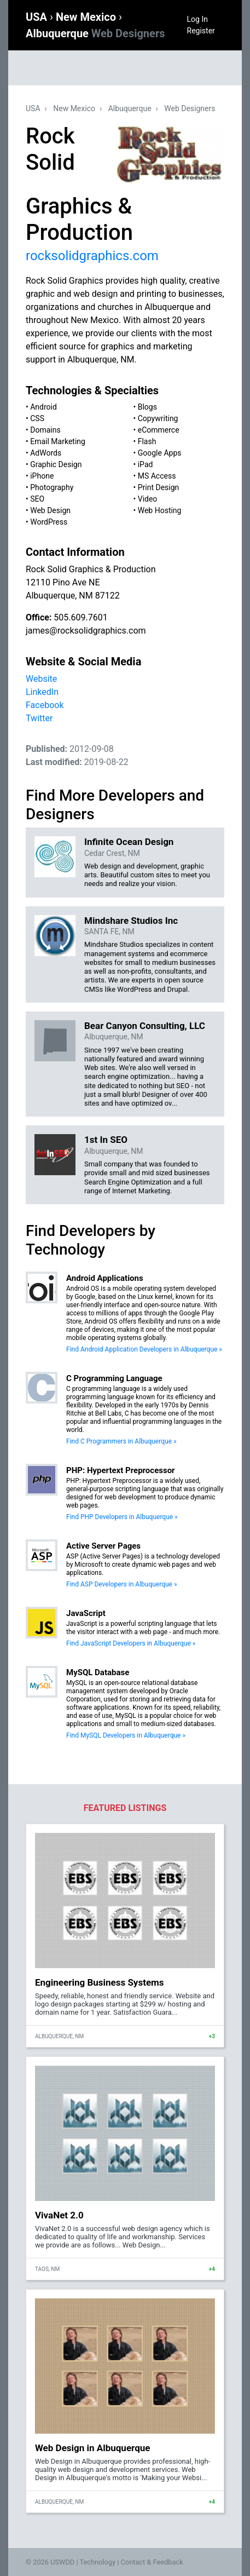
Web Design (50, 510)
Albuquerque (95, 33)
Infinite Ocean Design (128, 841)
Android (43, 407)
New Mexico (87, 17)
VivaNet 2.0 (59, 2215)
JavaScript (86, 1613)
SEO (37, 499)
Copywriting (158, 418)
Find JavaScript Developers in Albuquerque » (130, 1643)
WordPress (48, 522)
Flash (147, 441)
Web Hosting (160, 510)
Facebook (44, 705)
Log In (197, 19)
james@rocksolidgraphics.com (86, 630)
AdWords (45, 453)
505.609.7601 (80, 617)
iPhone (42, 476)
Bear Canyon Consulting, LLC (144, 1025)
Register (201, 30)
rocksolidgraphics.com (92, 255)
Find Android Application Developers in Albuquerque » (144, 1349)
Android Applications (104, 1278)
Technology (97, 2562)
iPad (145, 464)
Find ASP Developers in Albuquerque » (121, 1584)
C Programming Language (114, 1378)
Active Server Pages (103, 1546)
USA (38, 17)
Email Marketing (57, 441)
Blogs (147, 407)
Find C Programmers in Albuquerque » (121, 1441)
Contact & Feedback (152, 2562)
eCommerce (158, 430)
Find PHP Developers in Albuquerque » (122, 1517)
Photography (51, 487)
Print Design (158, 487)
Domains (45, 430)
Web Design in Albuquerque (92, 2447)
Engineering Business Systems (99, 1982)
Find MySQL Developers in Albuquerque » (125, 1735)
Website (41, 679)
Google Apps (160, 453)
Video (148, 499)
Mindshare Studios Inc (131, 920)
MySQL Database (97, 1672)
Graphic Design (56, 464)
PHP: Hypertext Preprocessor (120, 1470)
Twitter (39, 718)
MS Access (157, 476)
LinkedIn (42, 692)
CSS (37, 418)
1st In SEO (105, 1139)
